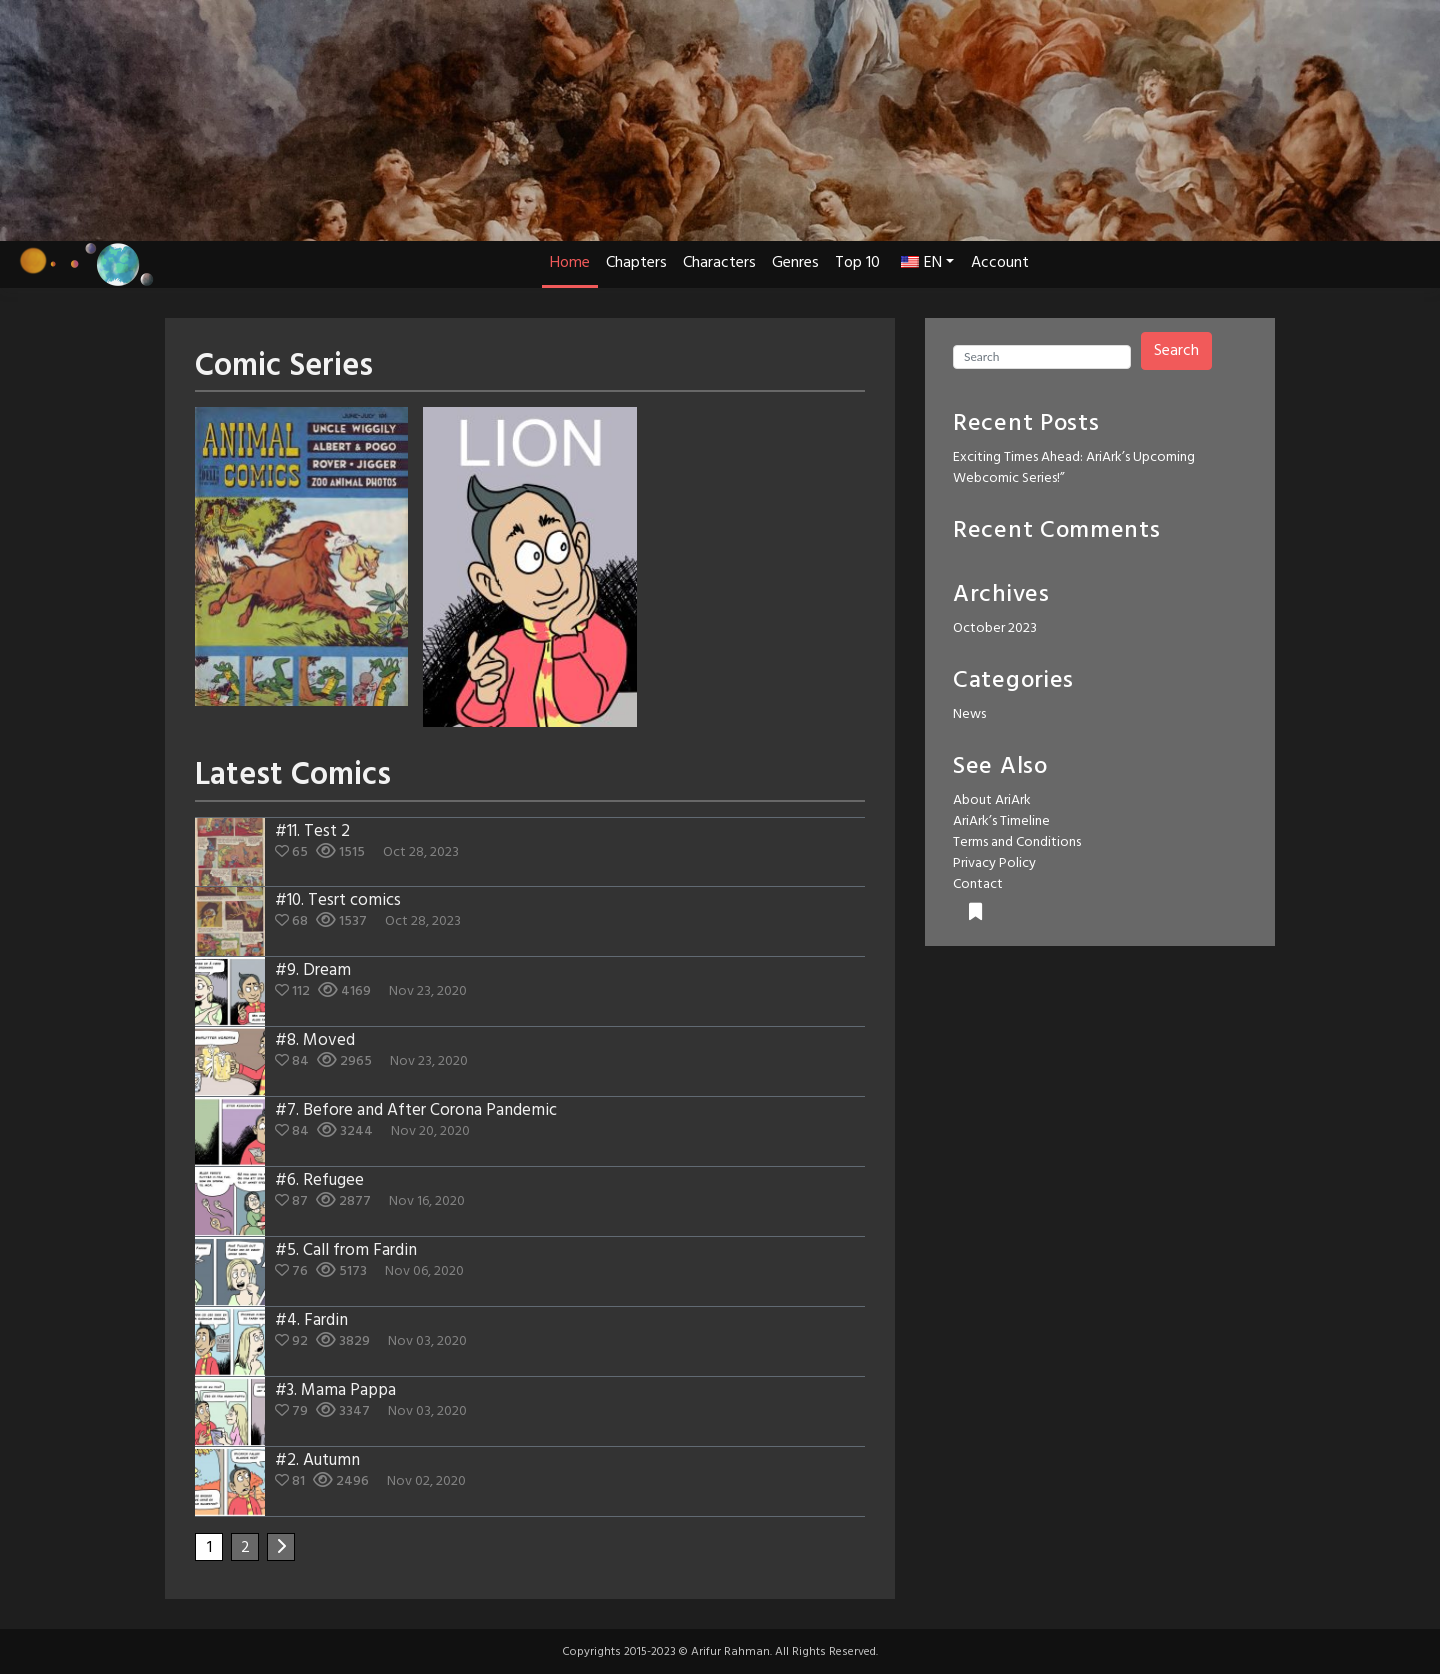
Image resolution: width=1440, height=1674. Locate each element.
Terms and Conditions (1017, 842)
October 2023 (995, 628)
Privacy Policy (994, 863)
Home (570, 263)
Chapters (636, 263)
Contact (978, 884)
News (969, 714)
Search (1176, 351)
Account (1000, 263)
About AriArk (992, 800)
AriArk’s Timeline (1001, 821)
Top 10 (857, 263)
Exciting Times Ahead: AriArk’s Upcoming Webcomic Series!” (1074, 468)
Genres (795, 263)
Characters (719, 263)
